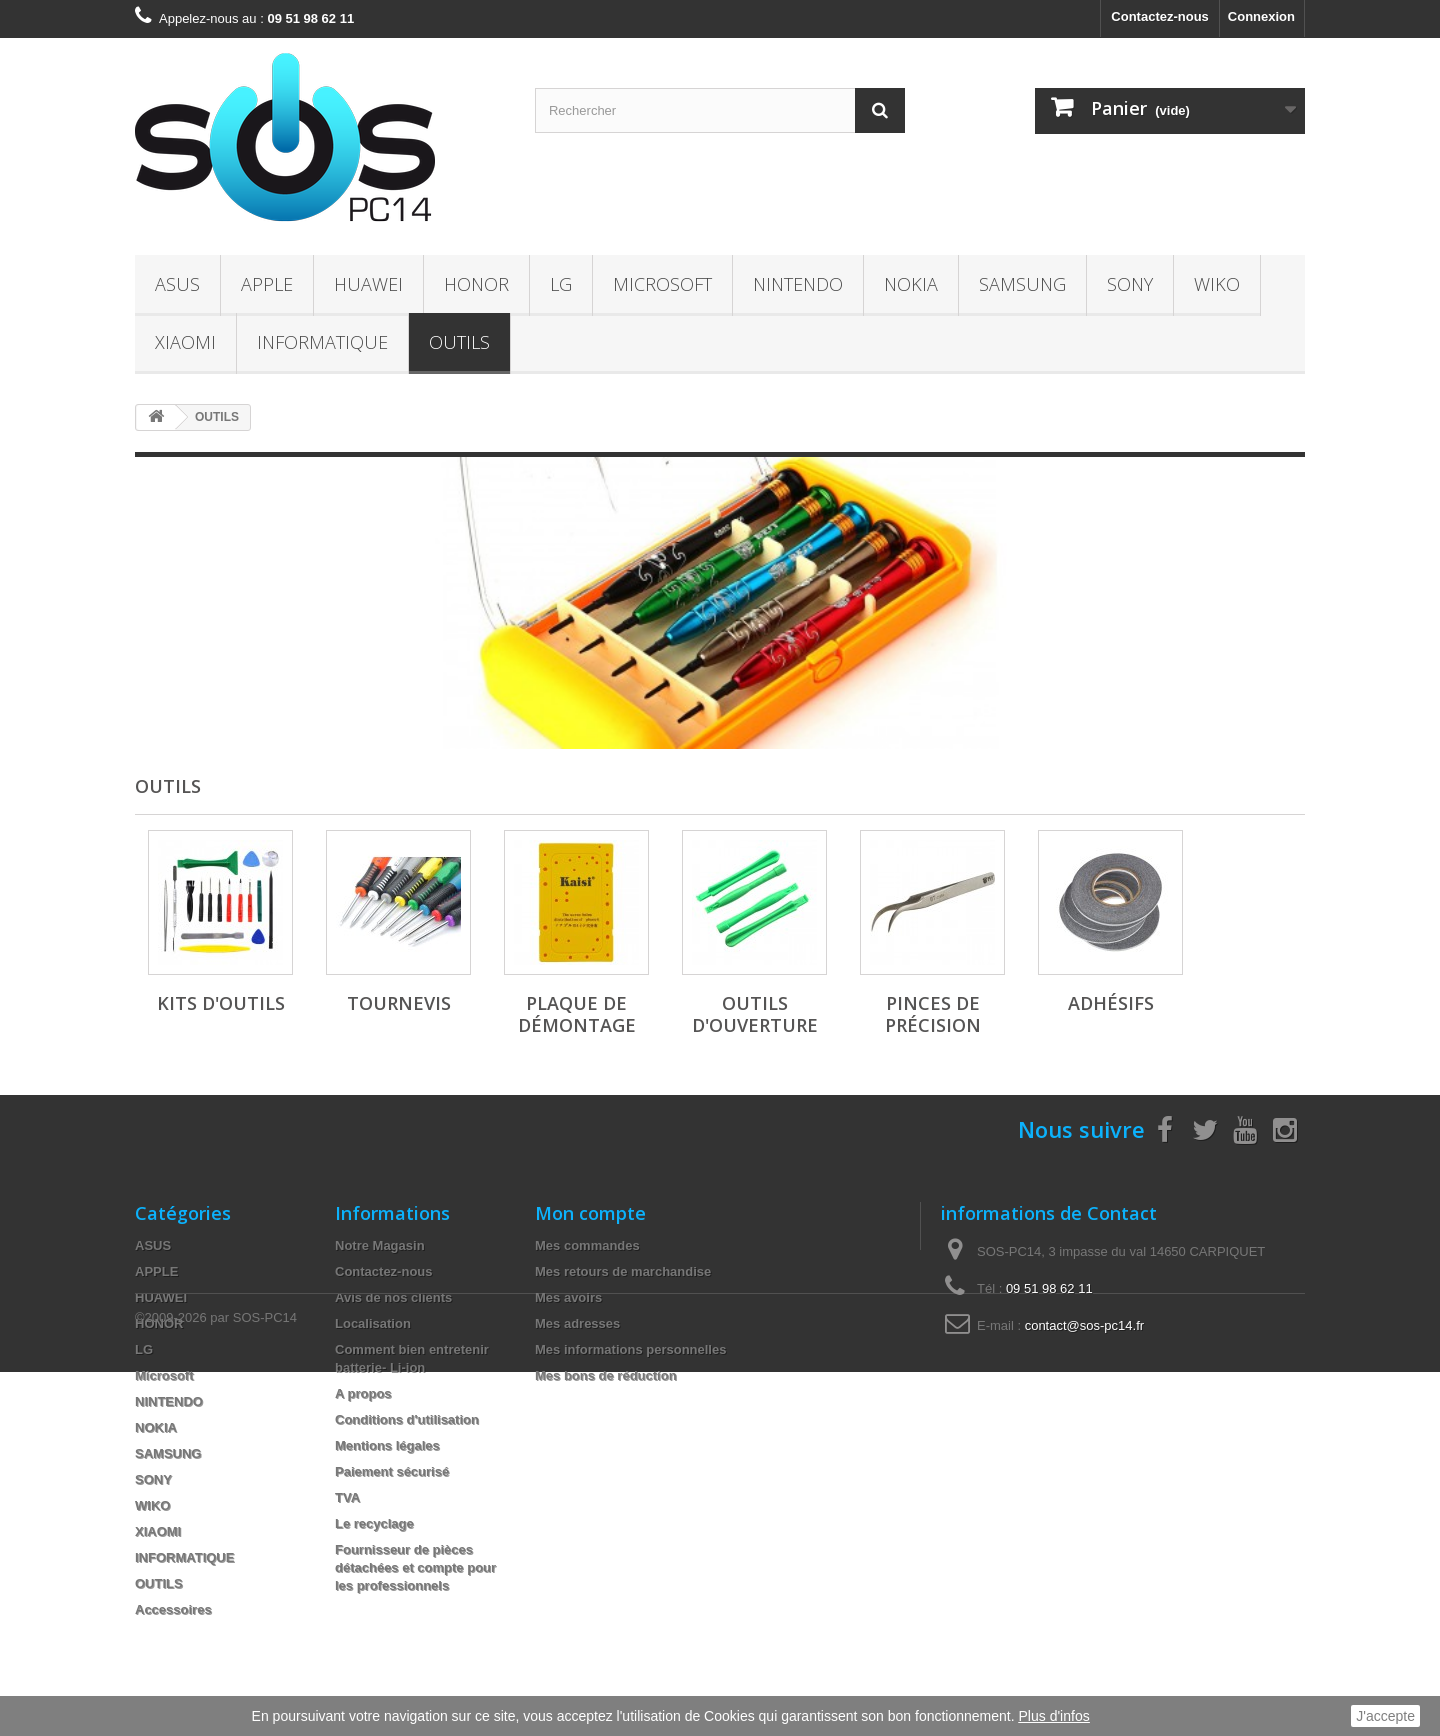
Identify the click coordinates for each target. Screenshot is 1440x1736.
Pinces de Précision (933, 1014)
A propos (363, 1393)
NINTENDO (798, 284)
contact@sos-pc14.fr (1084, 1325)
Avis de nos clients (393, 1297)
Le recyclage (374, 1523)
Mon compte (590, 1213)
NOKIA (911, 284)
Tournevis (399, 1003)
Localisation (373, 1323)
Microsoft (662, 284)
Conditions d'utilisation (407, 1419)
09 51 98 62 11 (1049, 1288)
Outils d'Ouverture (755, 1014)
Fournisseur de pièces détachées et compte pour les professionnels (415, 1567)
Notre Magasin (380, 1245)
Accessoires (173, 1609)
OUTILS (459, 342)
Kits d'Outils (221, 1003)
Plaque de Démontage (577, 1014)
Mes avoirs (568, 1297)
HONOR (476, 284)
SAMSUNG (1022, 284)
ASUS (177, 284)
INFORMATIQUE (322, 342)
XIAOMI (185, 342)
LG (561, 284)
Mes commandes (587, 1245)
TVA (347, 1497)
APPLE (267, 284)
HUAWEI (368, 284)
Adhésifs (1111, 1003)
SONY (1130, 284)
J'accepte (1385, 1716)
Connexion (1261, 16)
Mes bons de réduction (606, 1375)
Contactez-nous (1160, 16)
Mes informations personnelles (630, 1349)
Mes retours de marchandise (623, 1271)
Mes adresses (577, 1323)
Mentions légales (387, 1445)
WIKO (1217, 284)
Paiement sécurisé (392, 1471)
